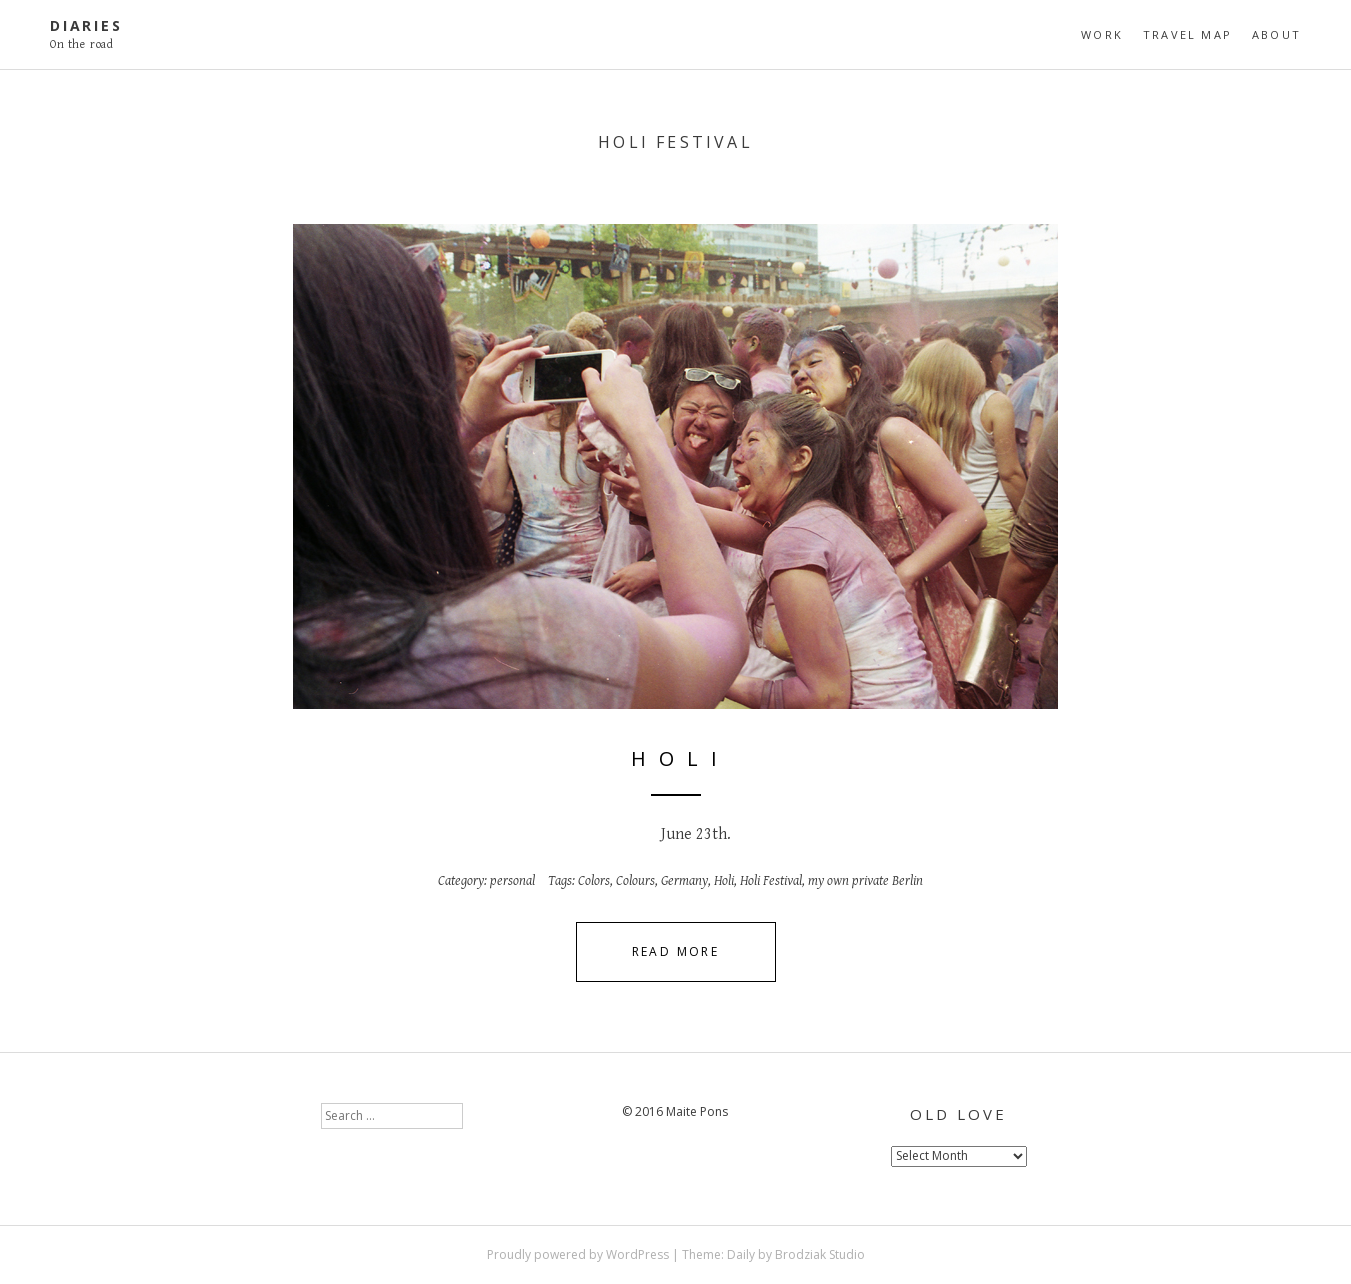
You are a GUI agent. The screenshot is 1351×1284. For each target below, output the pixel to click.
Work (1102, 34)
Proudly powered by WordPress (578, 1254)
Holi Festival (771, 881)
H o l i (676, 758)
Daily (741, 1254)
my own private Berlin (865, 881)
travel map (1187, 34)
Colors (594, 881)
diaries (86, 25)
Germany (684, 881)
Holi (724, 881)
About (1276, 34)
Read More (676, 951)
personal (512, 881)
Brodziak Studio (820, 1254)
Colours (635, 881)
